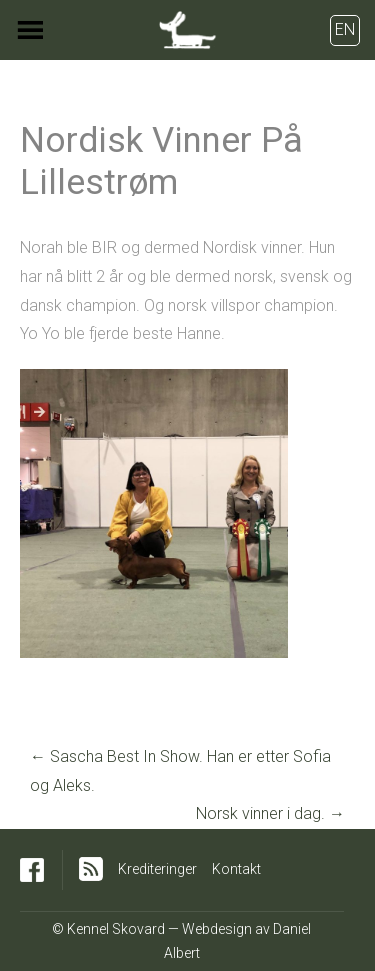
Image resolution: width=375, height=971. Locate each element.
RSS (91, 869)
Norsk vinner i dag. (270, 813)
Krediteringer (157, 869)
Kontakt (236, 869)
